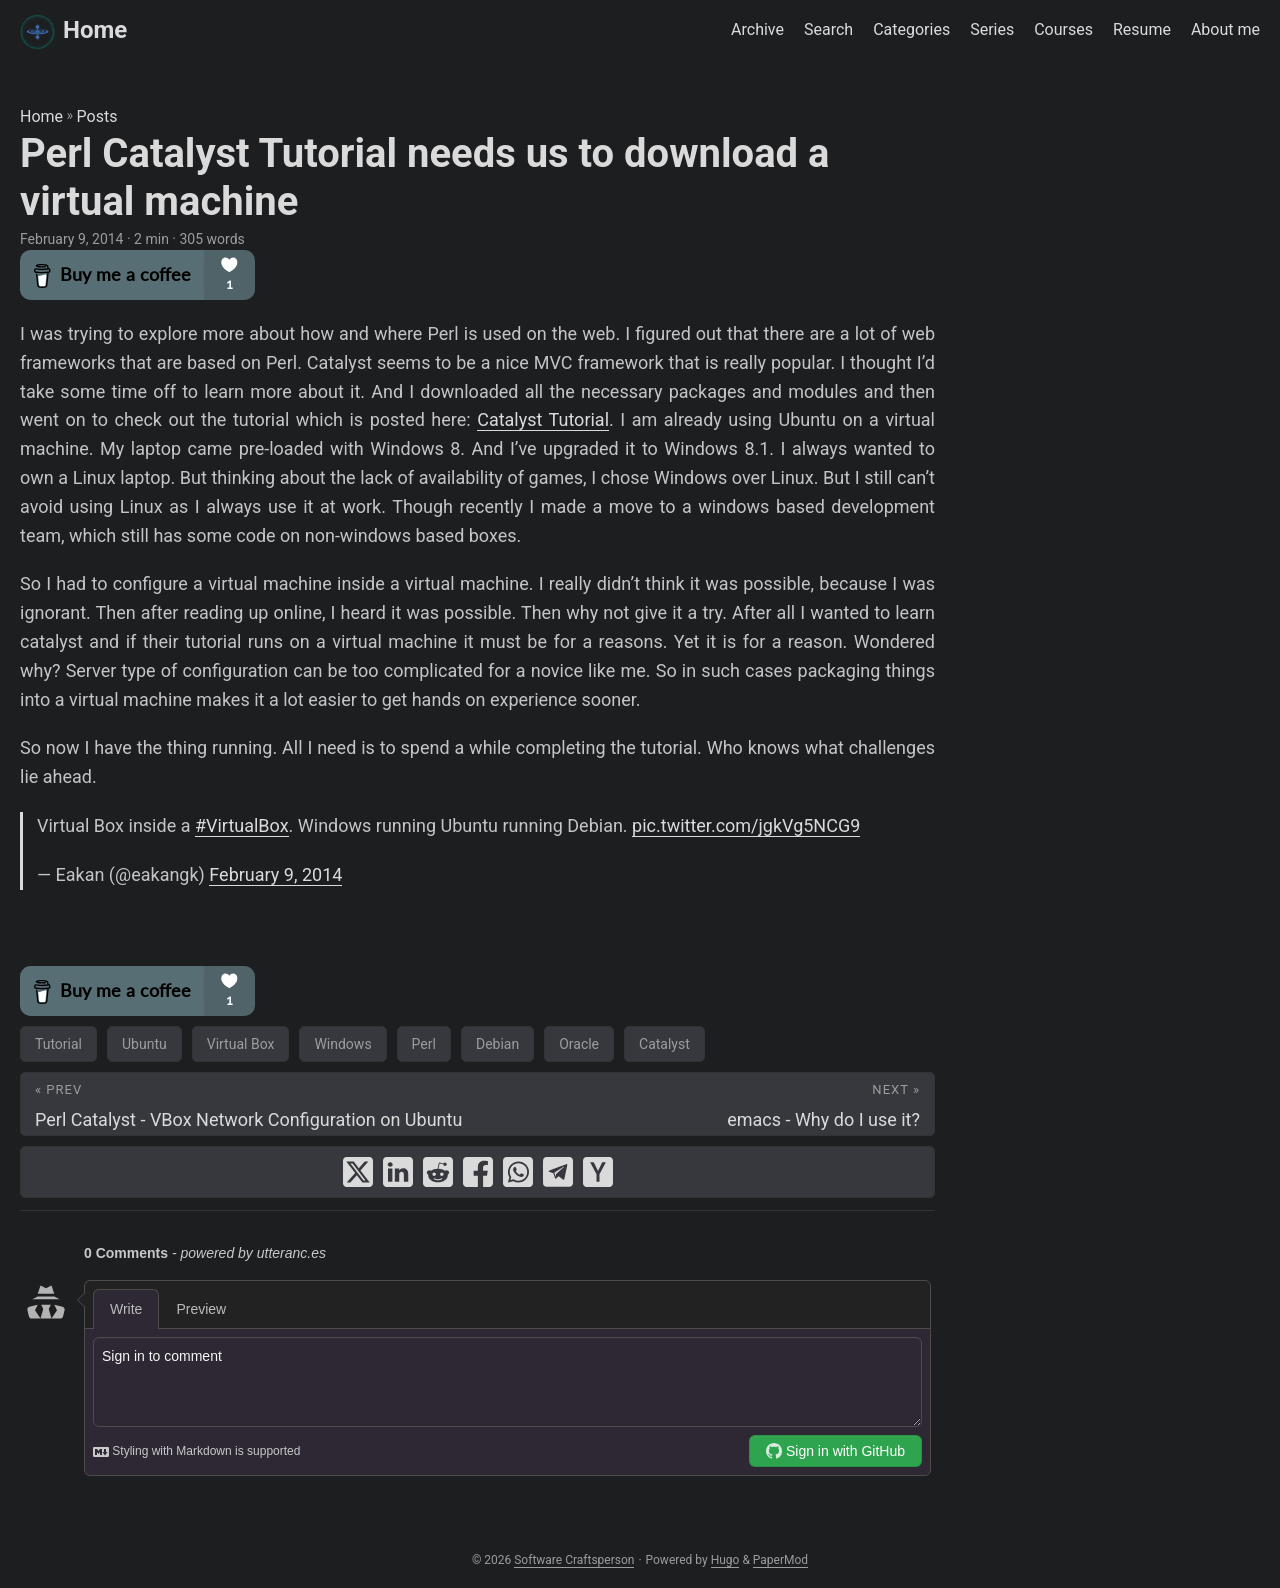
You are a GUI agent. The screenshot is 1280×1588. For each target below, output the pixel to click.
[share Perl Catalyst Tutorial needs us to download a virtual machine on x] (358, 1172)
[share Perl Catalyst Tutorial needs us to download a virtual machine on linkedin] (398, 1172)
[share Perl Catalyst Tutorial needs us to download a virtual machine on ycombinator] (598, 1172)
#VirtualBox (242, 825)
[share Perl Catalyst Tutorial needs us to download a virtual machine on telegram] (558, 1172)
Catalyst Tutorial (543, 419)
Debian (497, 1044)
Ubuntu (144, 1044)
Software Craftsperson (574, 1560)
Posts (97, 116)
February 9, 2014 (275, 874)
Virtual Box (241, 1044)
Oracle (579, 1044)
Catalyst (664, 1044)
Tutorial (58, 1044)
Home (73, 31)
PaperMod (780, 1560)
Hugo (725, 1560)
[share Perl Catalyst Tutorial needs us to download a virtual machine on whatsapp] (518, 1172)
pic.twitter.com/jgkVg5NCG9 (746, 825)
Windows (342, 1044)
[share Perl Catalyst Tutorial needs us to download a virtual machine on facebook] (478, 1172)
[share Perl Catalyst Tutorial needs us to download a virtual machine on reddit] (438, 1172)
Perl (424, 1044)
